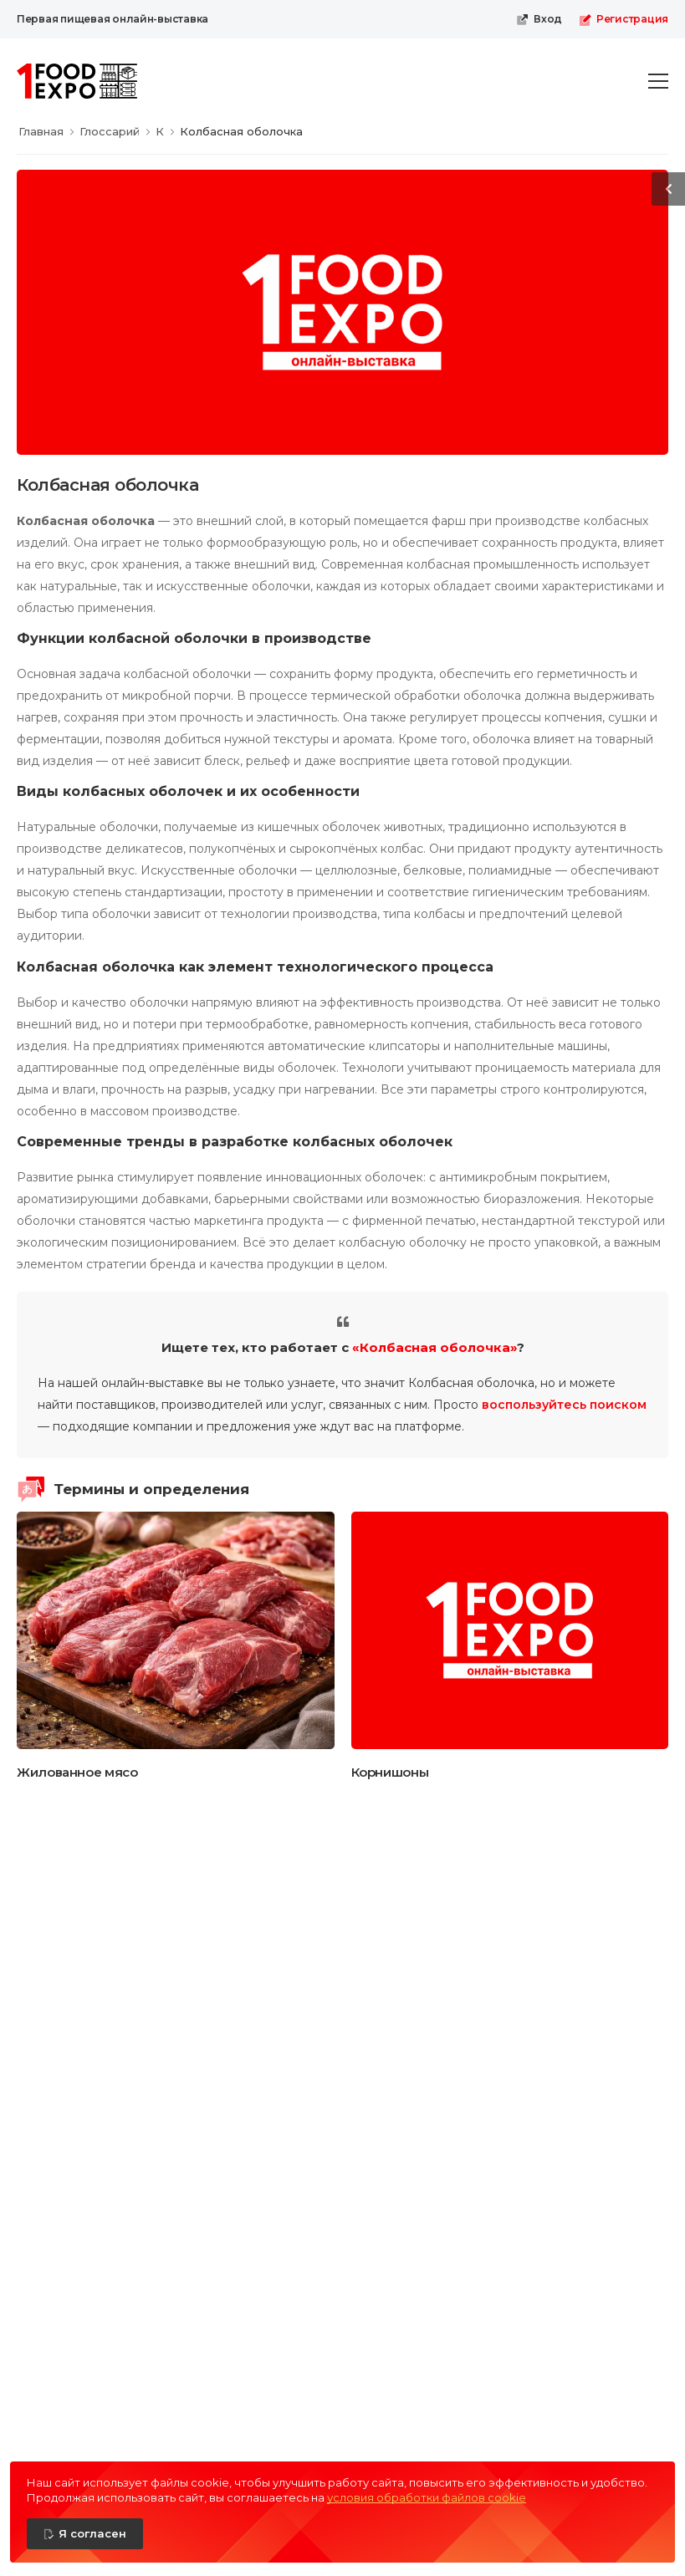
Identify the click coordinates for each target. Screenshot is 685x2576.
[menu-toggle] (658, 81)
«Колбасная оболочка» (434, 1347)
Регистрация (623, 19)
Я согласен (92, 2533)
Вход (539, 19)
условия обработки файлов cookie (426, 2497)
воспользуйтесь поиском (564, 1404)
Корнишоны (390, 1772)
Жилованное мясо (77, 1772)
